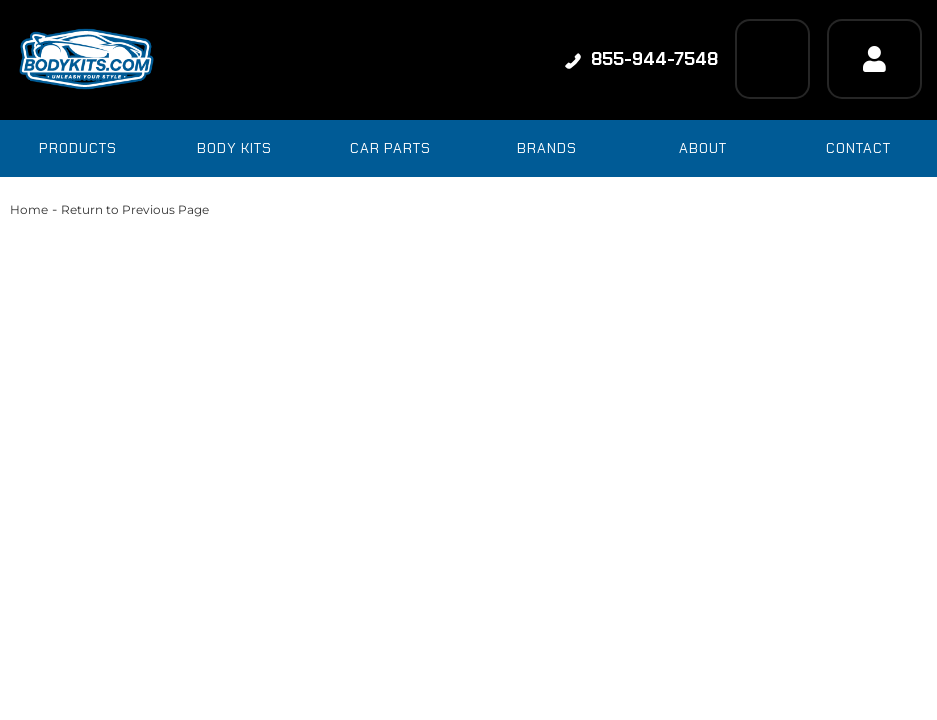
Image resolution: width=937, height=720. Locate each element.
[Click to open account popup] (874, 59)
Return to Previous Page (135, 209)
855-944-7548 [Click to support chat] (641, 59)
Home (29, 209)
